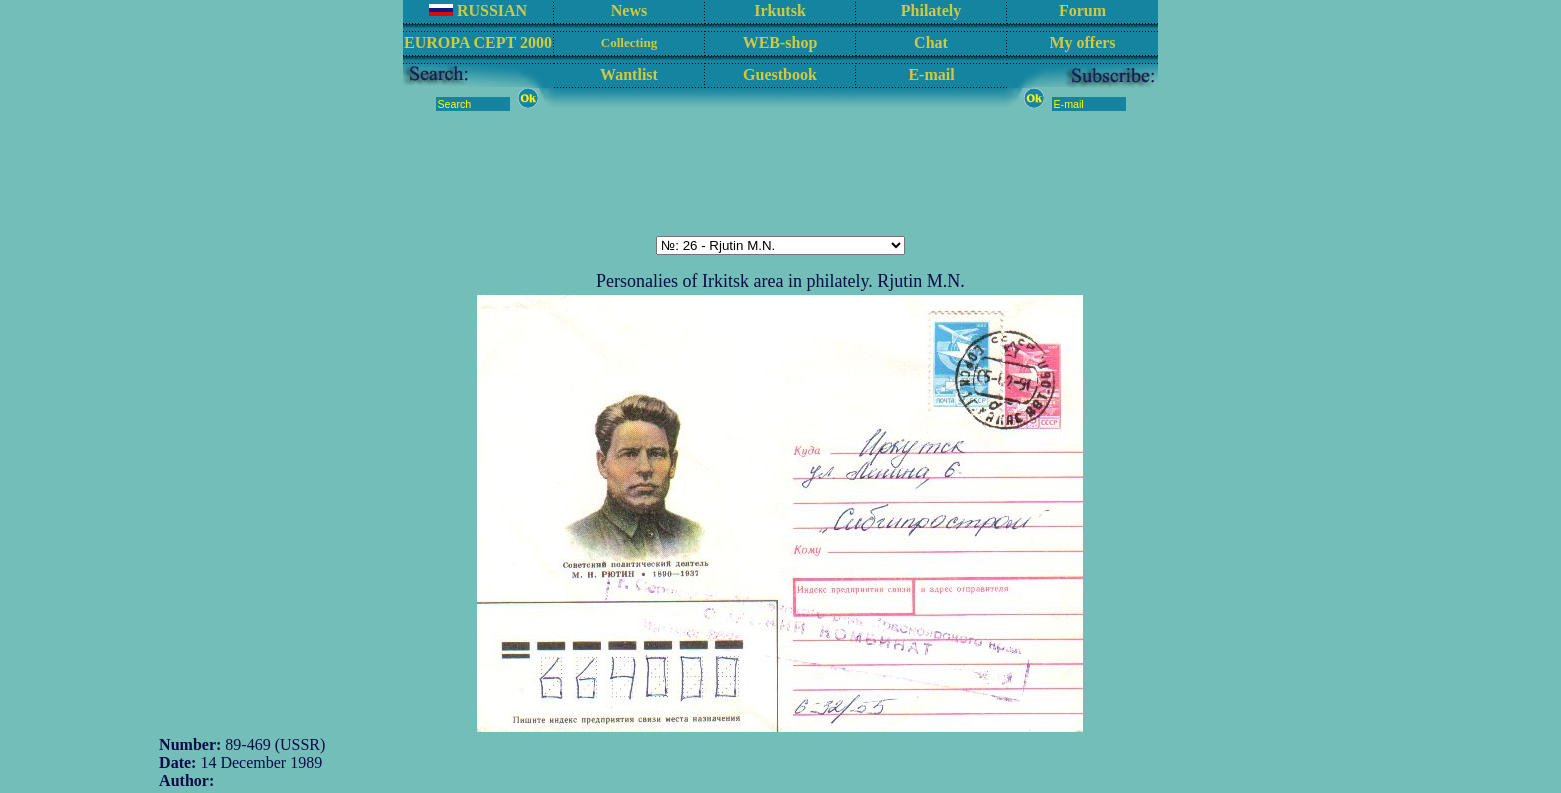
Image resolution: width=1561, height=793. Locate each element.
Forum (1082, 10)
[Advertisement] (781, 173)
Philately (931, 10)
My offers (1082, 42)
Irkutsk (780, 10)
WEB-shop (780, 42)
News (629, 10)
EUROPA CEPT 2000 (478, 42)
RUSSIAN (478, 10)
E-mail (931, 74)
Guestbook (780, 74)
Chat (931, 42)
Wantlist (629, 74)
